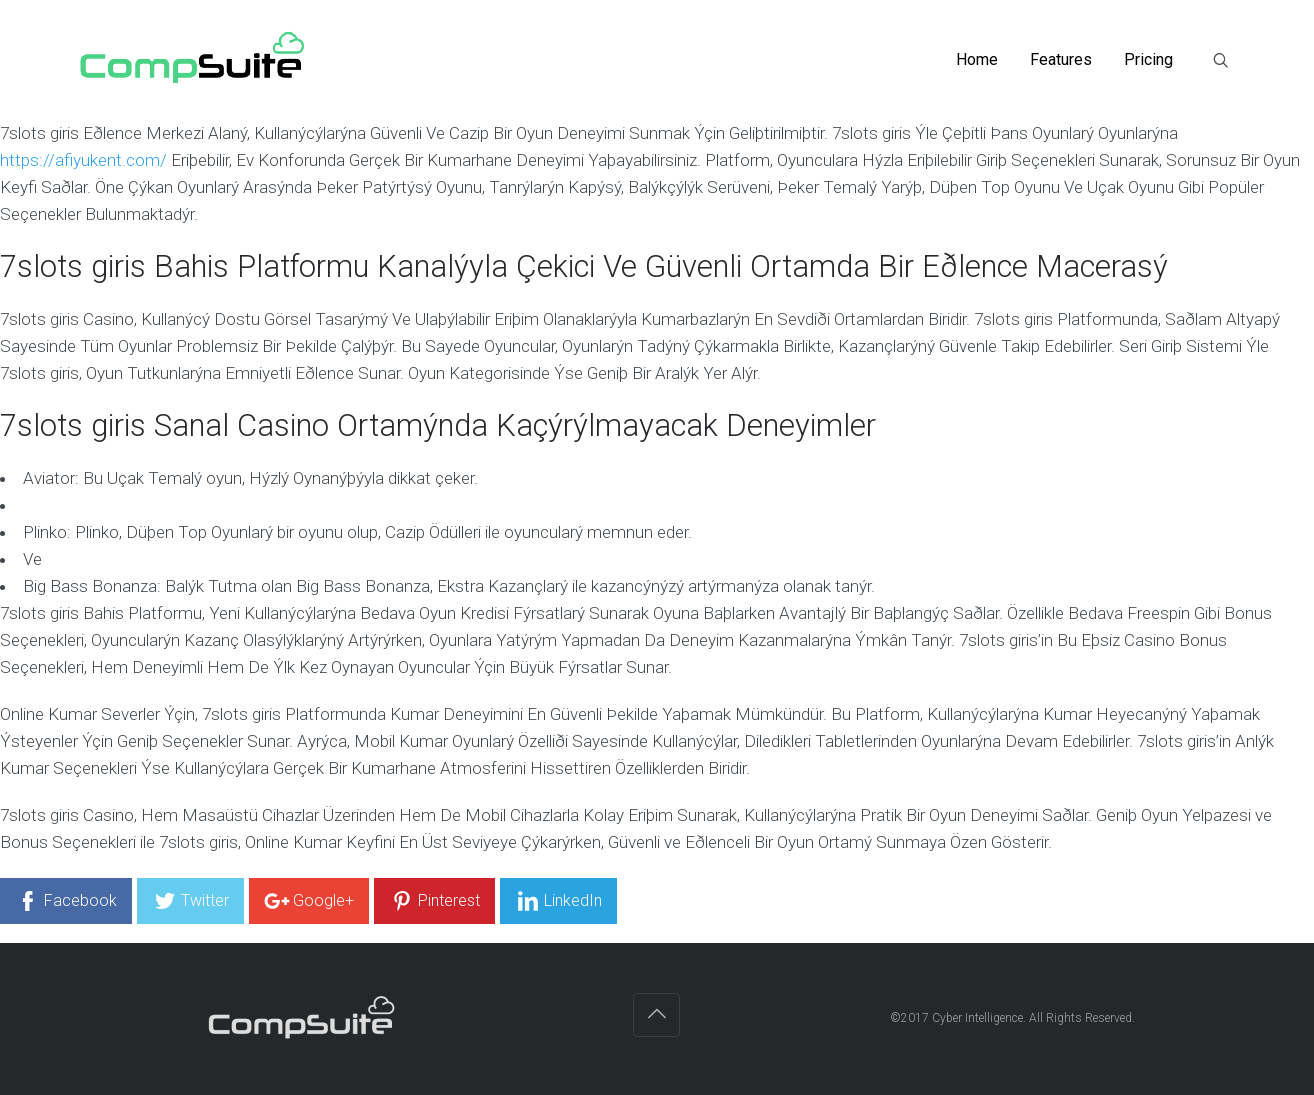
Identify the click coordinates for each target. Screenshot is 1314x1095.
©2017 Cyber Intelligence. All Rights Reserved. (1014, 1018)
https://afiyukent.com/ (83, 160)
